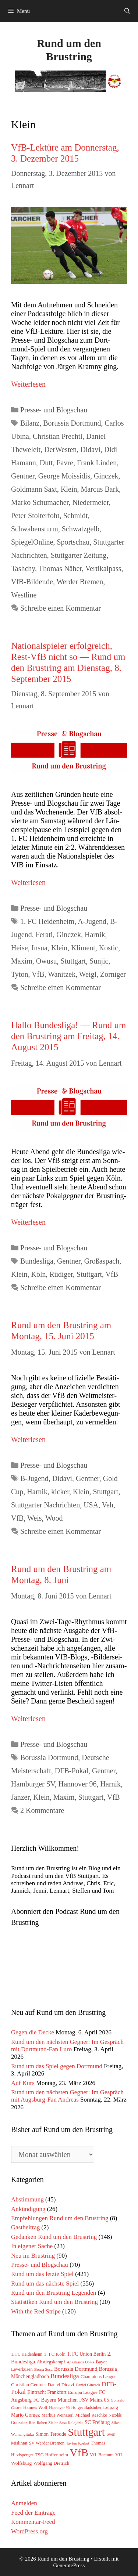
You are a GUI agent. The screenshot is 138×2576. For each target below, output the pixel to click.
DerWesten (60, 449)
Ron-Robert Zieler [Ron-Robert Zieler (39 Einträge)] (43, 2423)
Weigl (87, 974)
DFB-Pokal (71, 1771)
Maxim (21, 961)
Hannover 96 (78, 1784)
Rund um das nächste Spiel (45, 2283)
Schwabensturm (34, 529)
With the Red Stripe (36, 2311)
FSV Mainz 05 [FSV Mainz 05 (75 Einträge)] (94, 2400)
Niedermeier (90, 502)
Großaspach (102, 1261)
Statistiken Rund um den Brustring (54, 2301)
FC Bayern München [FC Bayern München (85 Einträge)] (55, 2400)
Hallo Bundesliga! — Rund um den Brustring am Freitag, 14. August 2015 (68, 1036)
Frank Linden (97, 463)
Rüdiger (61, 1274)
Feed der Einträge (33, 2512)
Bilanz (29, 423)
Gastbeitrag (25, 2227)
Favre (64, 463)
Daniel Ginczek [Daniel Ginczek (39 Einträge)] (88, 2385)
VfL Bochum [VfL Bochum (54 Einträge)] (102, 2454)
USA (91, 1505)
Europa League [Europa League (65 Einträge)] (83, 2392)
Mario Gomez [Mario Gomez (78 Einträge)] (25, 2415)
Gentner (23, 476)
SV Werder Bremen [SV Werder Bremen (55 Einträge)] (47, 2443)
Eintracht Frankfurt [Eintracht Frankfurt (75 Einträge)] (46, 2392)
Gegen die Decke (32, 2032)
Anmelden (24, 2503)
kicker (60, 1492)
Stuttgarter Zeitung (79, 555)
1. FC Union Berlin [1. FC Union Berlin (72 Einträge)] (86, 2354)
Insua (39, 948)
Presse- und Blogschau (53, 410)
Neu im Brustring (33, 2255)
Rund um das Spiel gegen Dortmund (56, 2066)
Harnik (95, 935)
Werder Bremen (80, 582)
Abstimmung (27, 2199)
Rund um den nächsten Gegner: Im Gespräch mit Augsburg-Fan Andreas (67, 2096)
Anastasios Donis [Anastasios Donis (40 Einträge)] (80, 2362)
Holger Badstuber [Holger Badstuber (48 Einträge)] (86, 2407)
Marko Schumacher (39, 502)
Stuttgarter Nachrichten (45, 1505)
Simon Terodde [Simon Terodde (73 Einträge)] (50, 2434)
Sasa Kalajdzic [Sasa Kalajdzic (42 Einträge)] (71, 2422)
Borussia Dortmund (72, 423)
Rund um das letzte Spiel (42, 2273)
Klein (69, 489)
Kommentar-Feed (33, 2521)
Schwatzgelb (80, 529)
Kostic (108, 948)
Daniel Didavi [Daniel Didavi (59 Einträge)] (61, 2384)
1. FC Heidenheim (47, 921)
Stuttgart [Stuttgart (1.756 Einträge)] (86, 2432)
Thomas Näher (60, 568)
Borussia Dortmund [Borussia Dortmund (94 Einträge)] (76, 2369)
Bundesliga (36, 1261)
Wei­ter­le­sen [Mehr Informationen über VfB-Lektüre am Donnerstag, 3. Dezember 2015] (28, 384)
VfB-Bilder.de (32, 582)
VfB (38, 974)
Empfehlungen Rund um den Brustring (59, 2218)
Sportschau (73, 542)
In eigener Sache (32, 2246)
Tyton (19, 974)
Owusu (46, 961)
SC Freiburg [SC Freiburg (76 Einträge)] (97, 2422)
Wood (54, 1518)
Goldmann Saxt (34, 489)
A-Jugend (92, 921)
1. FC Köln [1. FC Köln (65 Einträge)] (55, 2354)
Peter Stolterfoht (35, 516)
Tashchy (23, 568)
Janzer (20, 1797)
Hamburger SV (33, 1784)
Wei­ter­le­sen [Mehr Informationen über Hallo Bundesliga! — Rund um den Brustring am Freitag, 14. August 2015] (28, 1222)
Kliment (83, 948)
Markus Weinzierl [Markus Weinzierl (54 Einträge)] (58, 2415)
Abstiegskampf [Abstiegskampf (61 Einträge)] (51, 2361)
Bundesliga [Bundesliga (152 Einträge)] (64, 2376)
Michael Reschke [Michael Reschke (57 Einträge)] (91, 2415)
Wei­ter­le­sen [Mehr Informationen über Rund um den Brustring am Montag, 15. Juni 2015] (28, 1439)
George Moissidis (64, 476)
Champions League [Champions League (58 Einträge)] (98, 2376)
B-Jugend (34, 1478)
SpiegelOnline (32, 542)
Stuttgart (73, 961)
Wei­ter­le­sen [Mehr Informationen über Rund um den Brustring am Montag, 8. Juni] (28, 1719)
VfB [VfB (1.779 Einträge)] (79, 2452)
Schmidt (75, 516)
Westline (23, 595)
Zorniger (113, 974)
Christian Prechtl (57, 436)
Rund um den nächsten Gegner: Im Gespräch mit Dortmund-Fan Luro (67, 2045)
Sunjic (98, 961)
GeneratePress (69, 2565)
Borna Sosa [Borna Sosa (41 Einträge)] (43, 2369)
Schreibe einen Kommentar (60, 608)
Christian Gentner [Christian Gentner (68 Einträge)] (28, 2384)
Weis (34, 1518)
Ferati (44, 935)
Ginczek (106, 476)
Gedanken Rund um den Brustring (54, 2236)
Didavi (90, 449)
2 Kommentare (42, 1810)
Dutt (46, 463)
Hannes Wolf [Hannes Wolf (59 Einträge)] (35, 2407)
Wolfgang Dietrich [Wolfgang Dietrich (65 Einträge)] (51, 2463)
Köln (38, 1274)
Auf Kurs (23, 2083)
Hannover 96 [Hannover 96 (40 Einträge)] (59, 2407)
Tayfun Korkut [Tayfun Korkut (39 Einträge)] (77, 2443)
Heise (19, 948)
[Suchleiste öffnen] (127, 11)
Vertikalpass (103, 568)
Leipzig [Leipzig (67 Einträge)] (110, 2407)
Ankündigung (28, 2208)
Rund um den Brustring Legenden (53, 2292)
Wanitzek (61, 974)
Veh (107, 1505)
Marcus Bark (100, 489)
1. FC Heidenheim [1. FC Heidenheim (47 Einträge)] (26, 2354)
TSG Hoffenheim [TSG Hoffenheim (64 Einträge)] (51, 2454)
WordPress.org (29, 2531)
